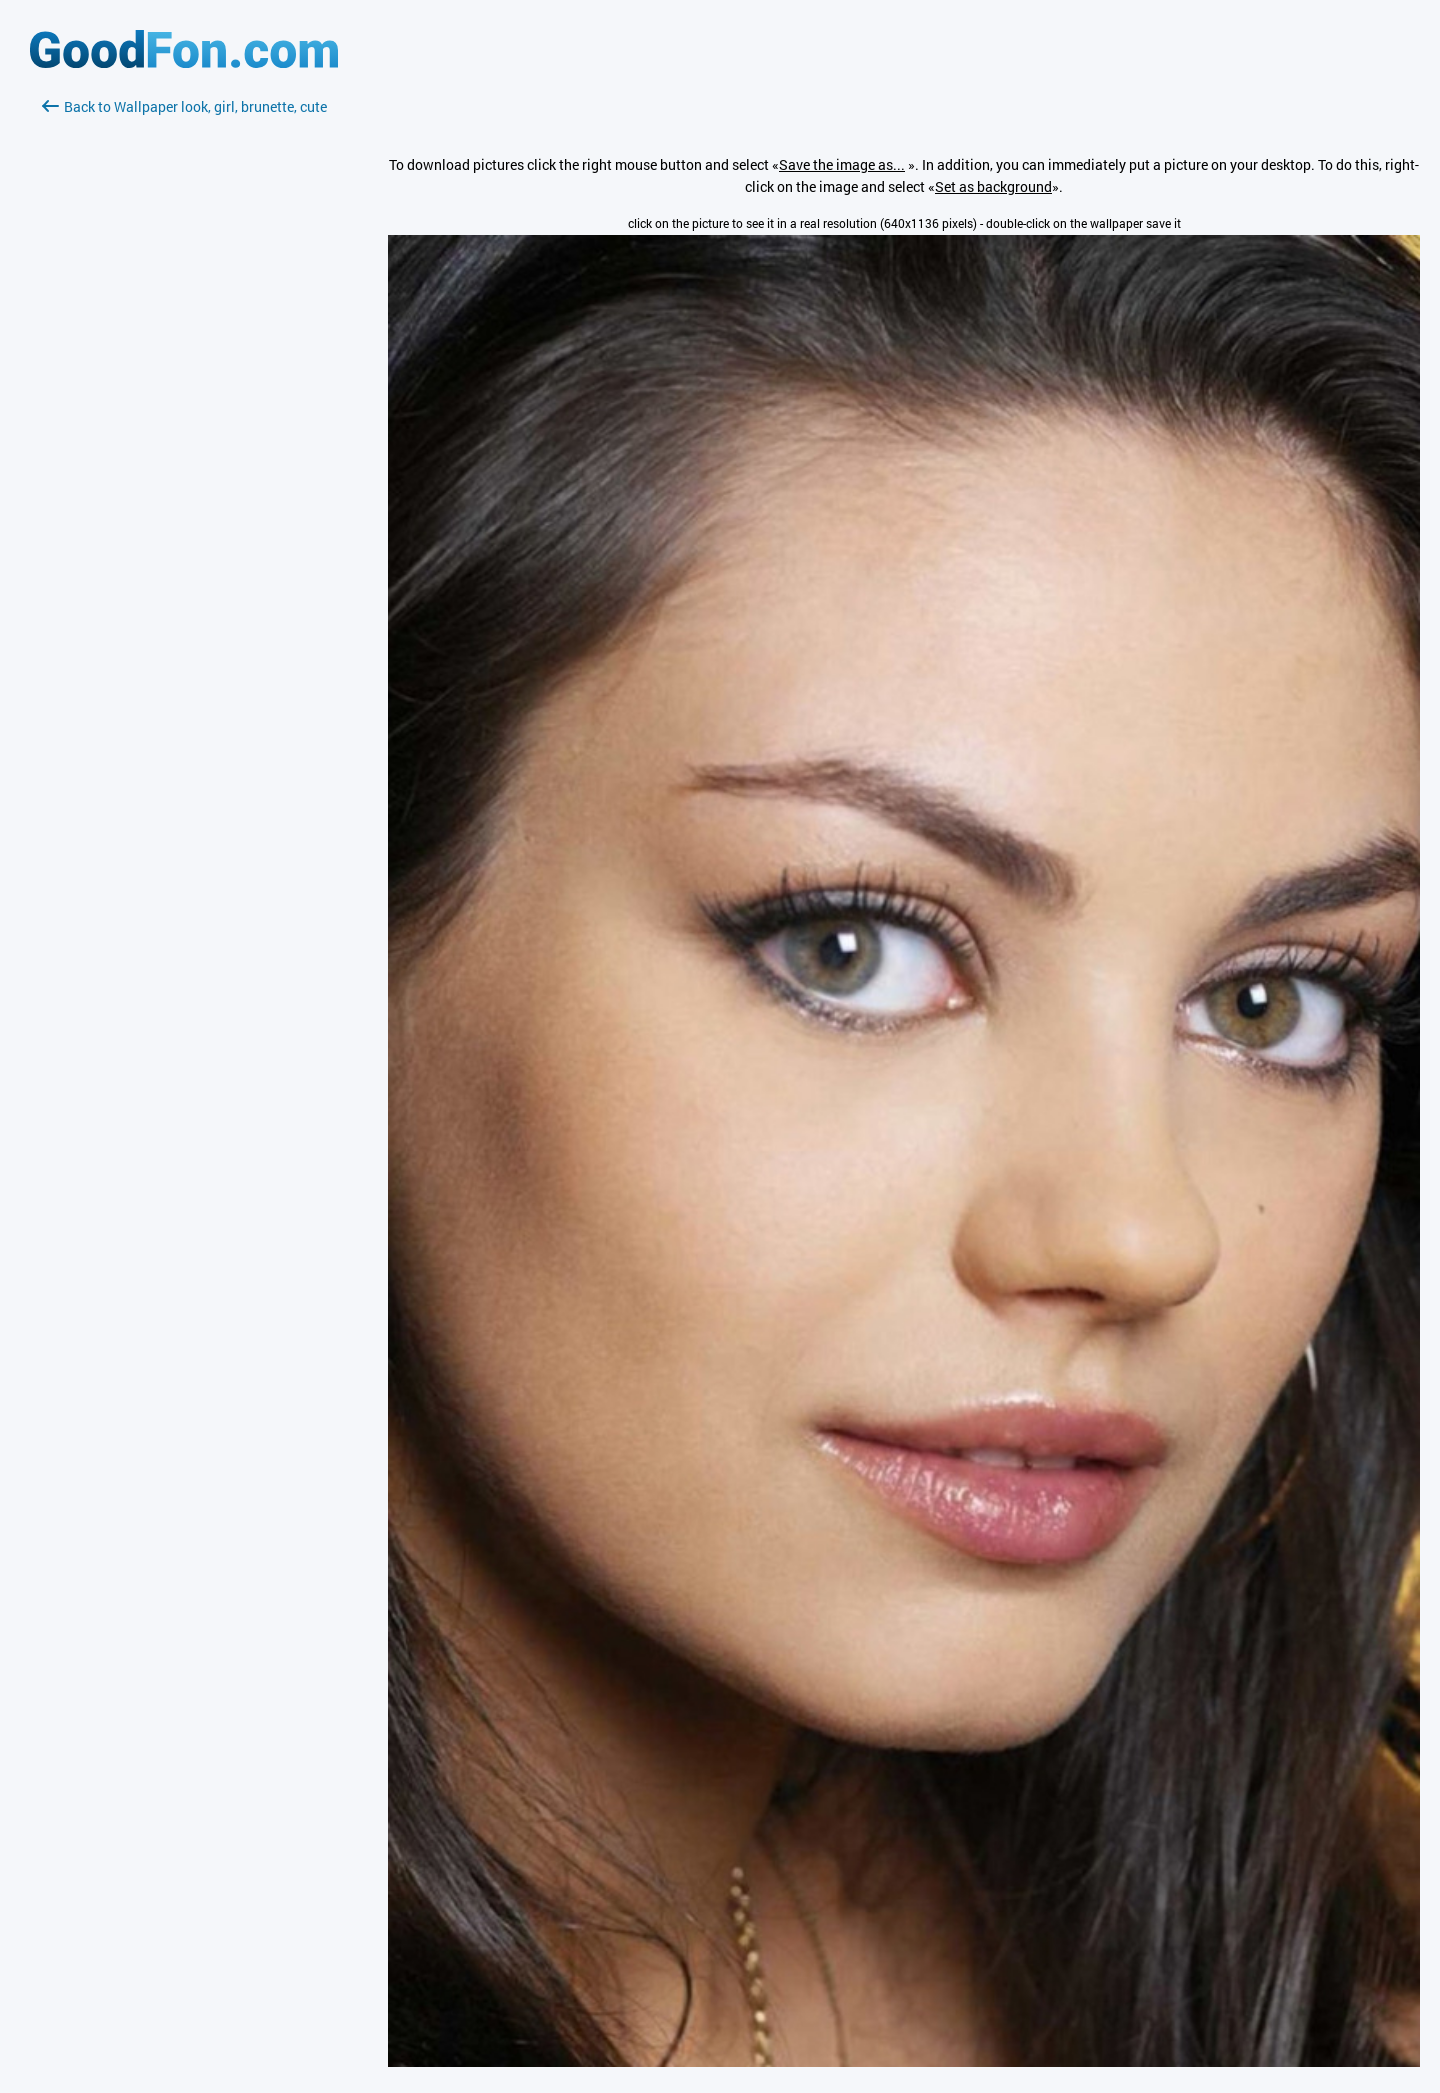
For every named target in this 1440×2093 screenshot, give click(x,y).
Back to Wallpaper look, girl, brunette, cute (184, 106)
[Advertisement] (184, 355)
